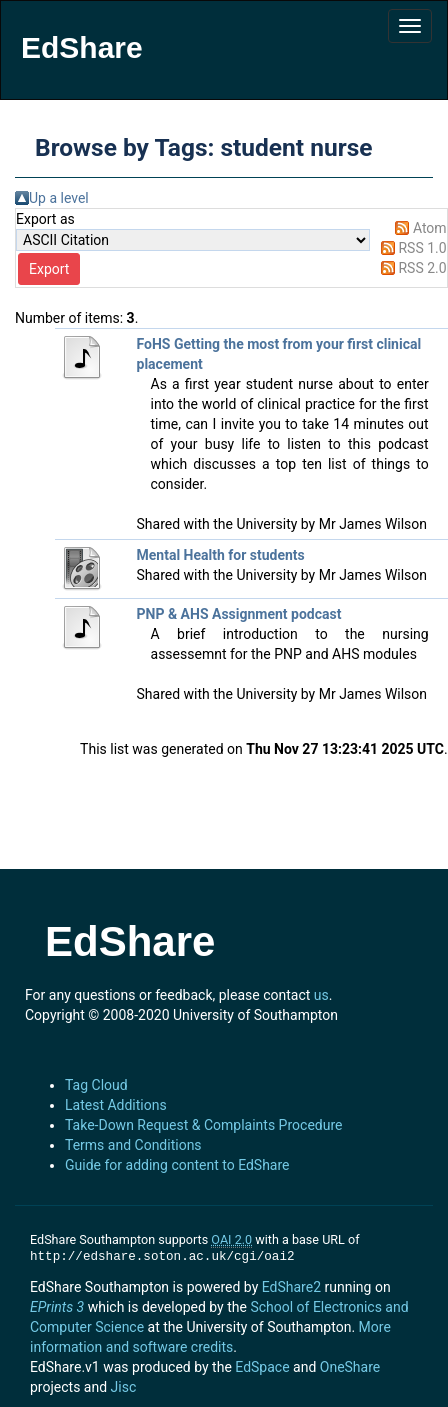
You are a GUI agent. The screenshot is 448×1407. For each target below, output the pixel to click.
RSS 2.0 (422, 268)
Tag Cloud (96, 1085)
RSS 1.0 (422, 248)
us (321, 995)
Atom (430, 228)
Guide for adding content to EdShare (177, 1165)
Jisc (124, 1387)
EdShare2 (291, 1287)
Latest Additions (116, 1105)
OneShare (350, 1367)
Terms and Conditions (133, 1145)
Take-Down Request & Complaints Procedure (203, 1125)
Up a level (59, 198)
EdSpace (262, 1367)
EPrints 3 (57, 1307)
